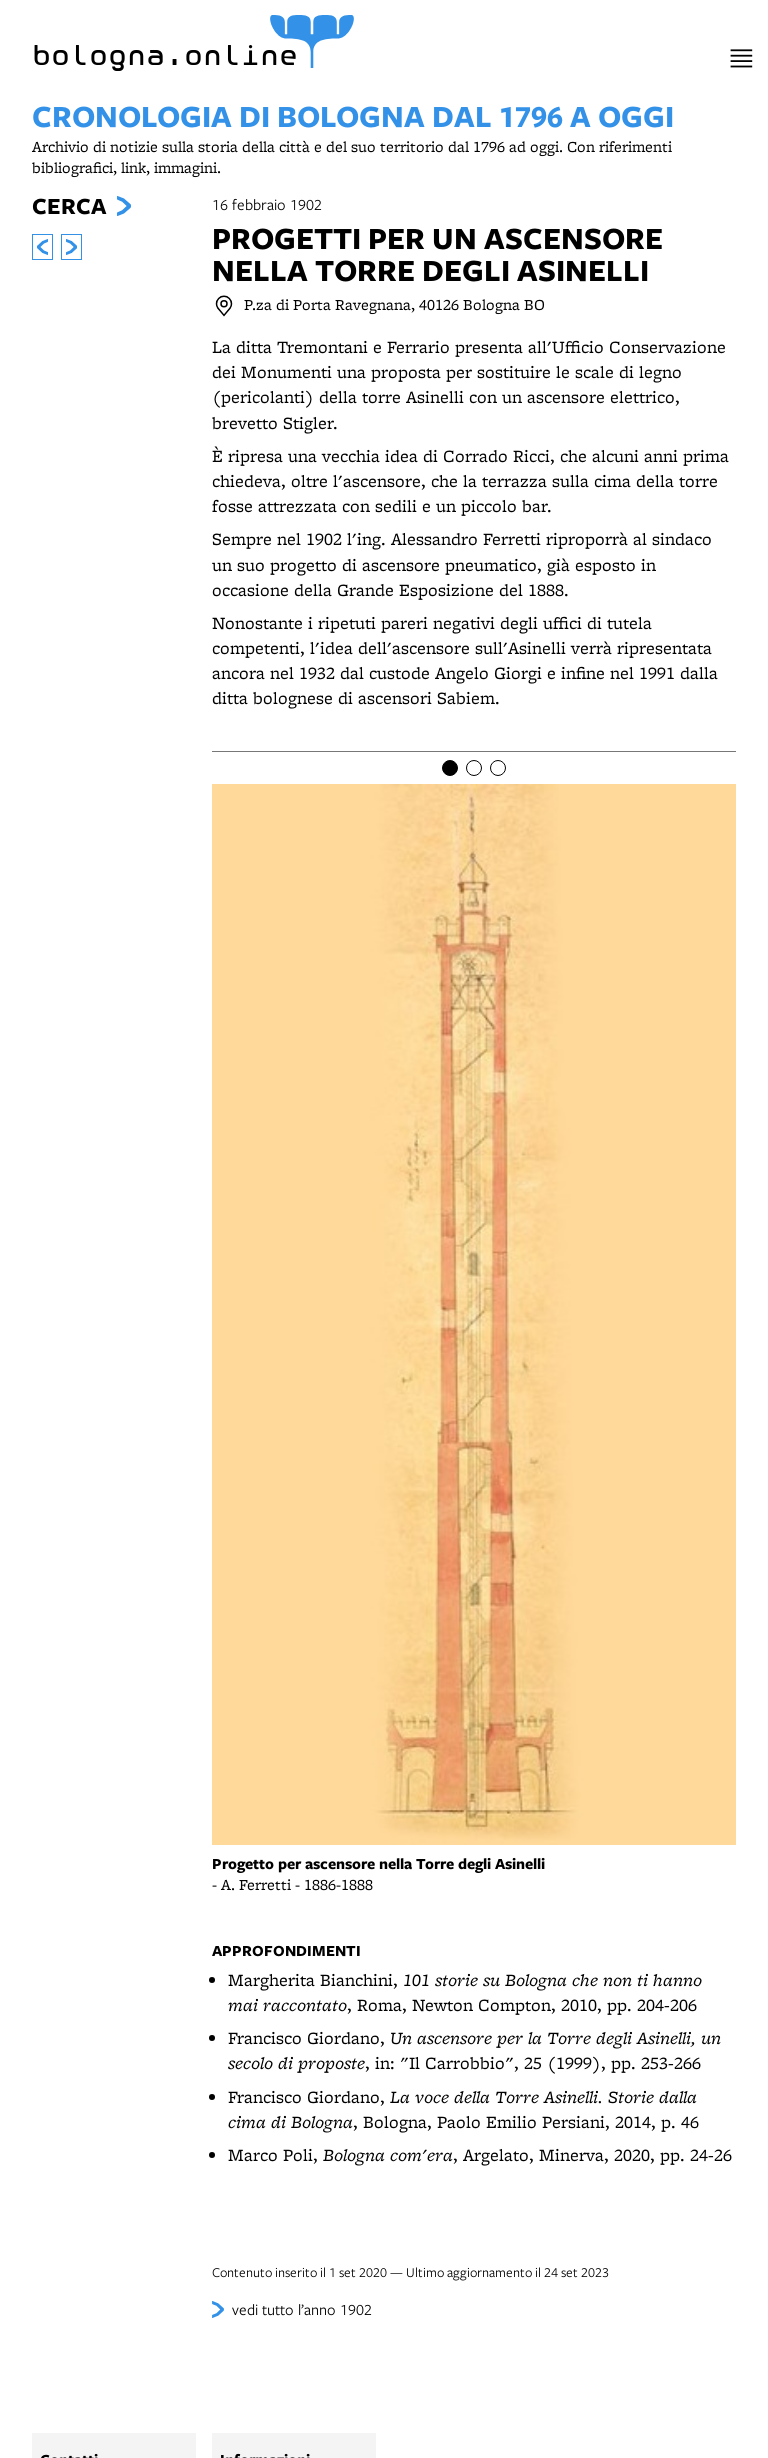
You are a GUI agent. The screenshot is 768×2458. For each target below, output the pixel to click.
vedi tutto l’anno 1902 (302, 2309)
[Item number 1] (450, 768)
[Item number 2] (474, 768)
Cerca (69, 206)
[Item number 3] (498, 768)
